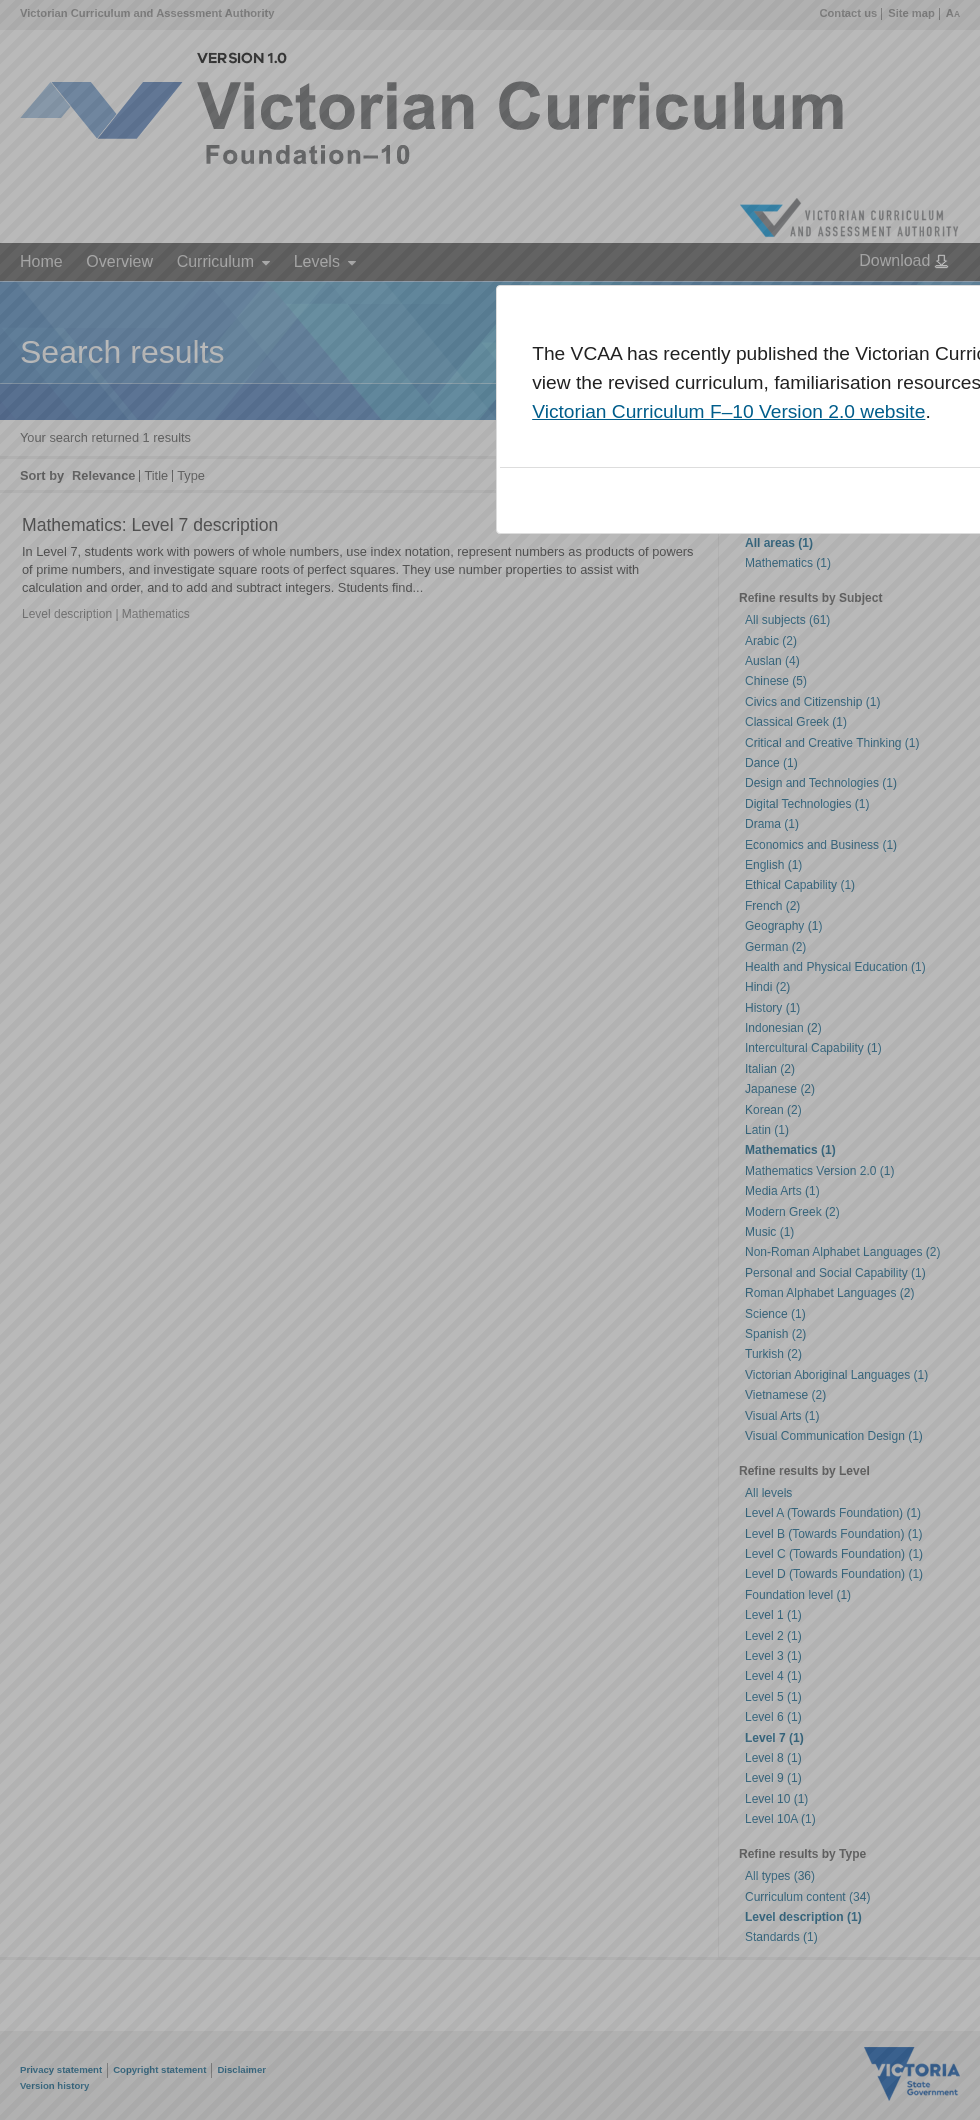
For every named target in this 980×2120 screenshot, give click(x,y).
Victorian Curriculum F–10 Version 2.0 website (728, 411)
